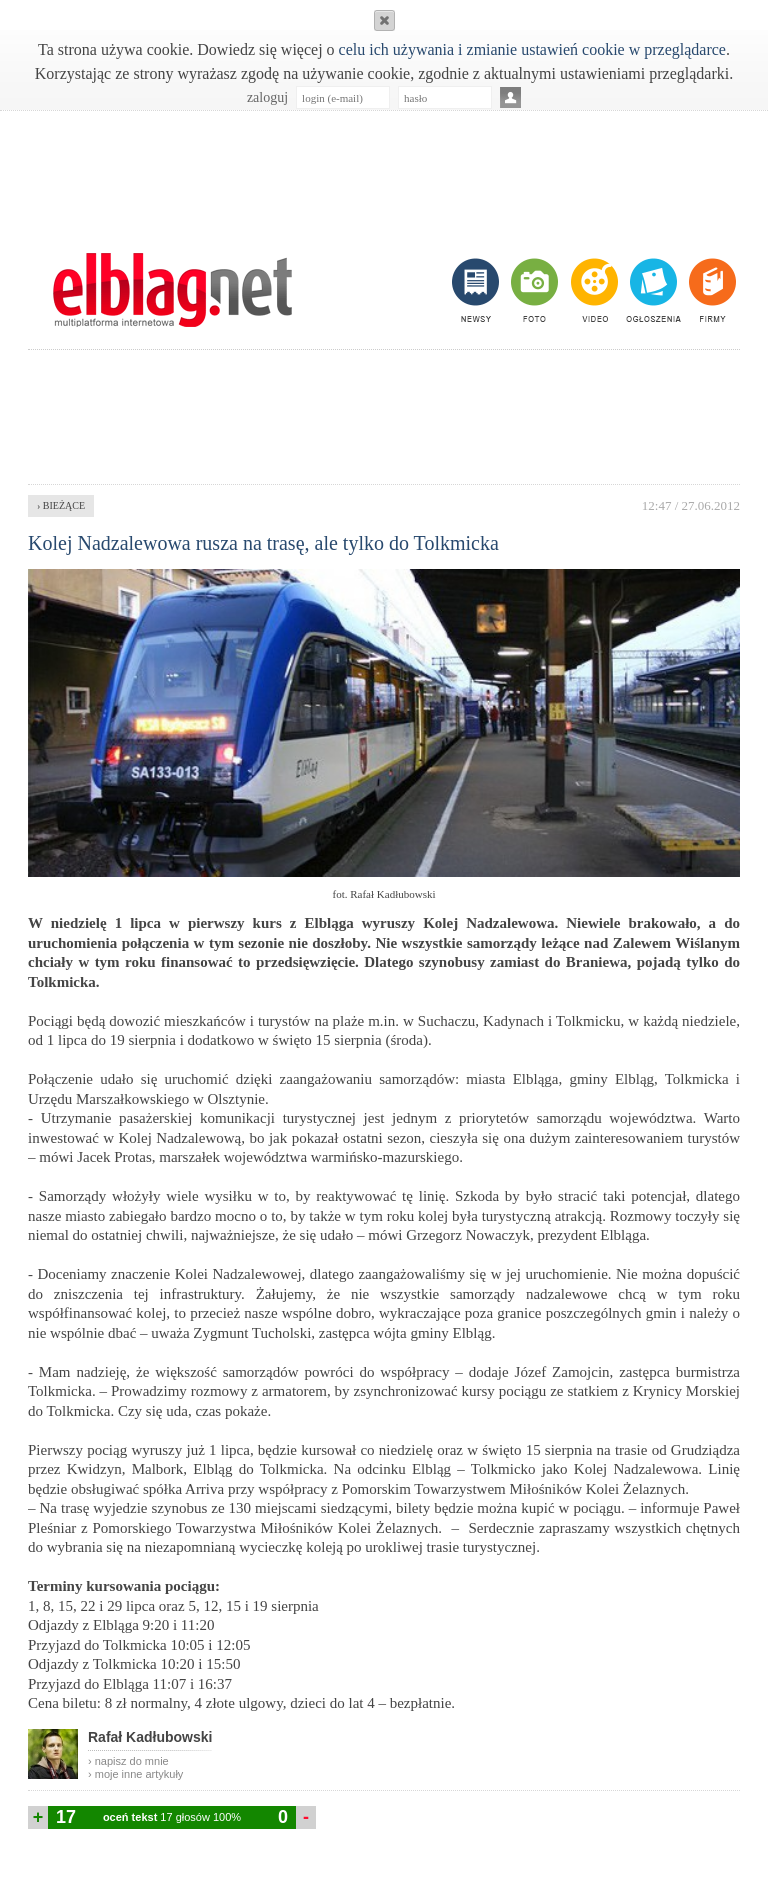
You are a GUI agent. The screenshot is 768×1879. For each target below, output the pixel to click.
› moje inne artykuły (135, 1774)
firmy (710, 290)
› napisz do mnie (128, 1761)
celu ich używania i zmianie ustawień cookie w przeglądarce (532, 49)
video (592, 290)
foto (533, 290)
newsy (478, 290)
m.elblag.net (172, 290)
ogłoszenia (651, 290)
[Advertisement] (384, 171)
